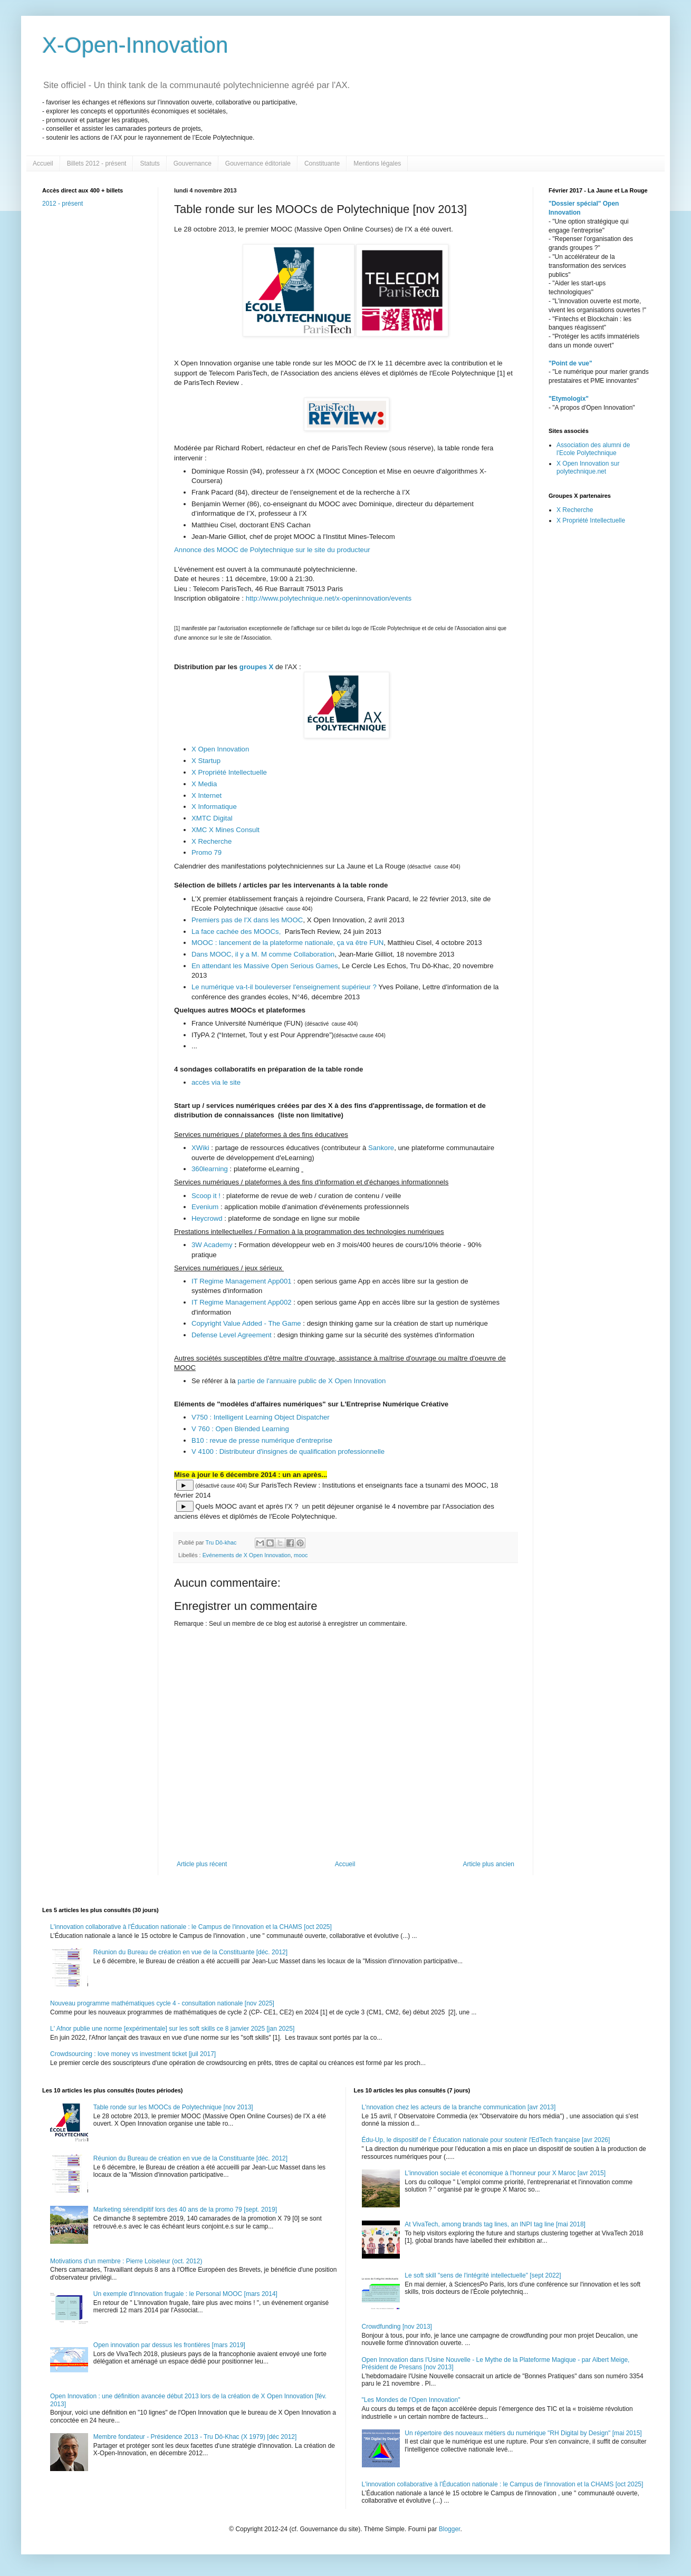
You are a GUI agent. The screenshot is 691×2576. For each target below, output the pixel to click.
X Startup (205, 761)
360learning (210, 1169)
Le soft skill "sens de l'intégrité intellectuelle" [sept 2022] (483, 2275)
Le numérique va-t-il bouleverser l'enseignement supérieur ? (284, 987)
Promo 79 (206, 852)
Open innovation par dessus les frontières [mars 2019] (169, 2345)
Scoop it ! (205, 1196)
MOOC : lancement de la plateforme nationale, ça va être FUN (287, 943)
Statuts (149, 163)
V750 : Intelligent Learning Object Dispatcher (260, 1417)
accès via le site (216, 1082)
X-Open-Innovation (135, 45)
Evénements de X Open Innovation (247, 1555)
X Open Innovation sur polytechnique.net (587, 467)
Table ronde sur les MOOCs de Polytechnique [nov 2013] (173, 2107)
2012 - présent (62, 203)
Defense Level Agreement (232, 1335)
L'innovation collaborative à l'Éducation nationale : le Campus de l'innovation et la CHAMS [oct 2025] (191, 1927)
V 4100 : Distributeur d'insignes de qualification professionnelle (288, 1451)
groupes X (256, 667)
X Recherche (211, 841)
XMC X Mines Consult (226, 830)
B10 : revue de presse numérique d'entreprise (261, 1440)
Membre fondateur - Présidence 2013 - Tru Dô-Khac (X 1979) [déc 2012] (195, 2436)
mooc (301, 1555)
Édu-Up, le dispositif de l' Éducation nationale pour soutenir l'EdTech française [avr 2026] (486, 2140)
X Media (204, 784)
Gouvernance (193, 163)
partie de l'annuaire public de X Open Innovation (311, 1381)
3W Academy (212, 1245)
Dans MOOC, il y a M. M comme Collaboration (262, 954)
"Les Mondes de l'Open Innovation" (411, 2400)
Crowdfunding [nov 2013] (397, 2326)
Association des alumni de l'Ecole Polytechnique (593, 448)
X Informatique (214, 807)
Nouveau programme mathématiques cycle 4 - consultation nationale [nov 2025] (162, 2003)
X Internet (206, 795)
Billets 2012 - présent (97, 163)
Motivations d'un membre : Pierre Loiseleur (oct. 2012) (126, 2261)
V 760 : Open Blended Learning (240, 1429)
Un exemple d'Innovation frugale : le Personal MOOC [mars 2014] (185, 2294)
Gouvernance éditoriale (258, 163)
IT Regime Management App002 (242, 1302)
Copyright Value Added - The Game (246, 1323)
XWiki (200, 1148)
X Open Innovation (220, 749)
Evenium (205, 1207)
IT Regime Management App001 (241, 1281)
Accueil (43, 163)
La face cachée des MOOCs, (238, 931)
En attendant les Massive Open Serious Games (264, 966)
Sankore (380, 1148)
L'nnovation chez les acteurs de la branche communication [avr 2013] (459, 2107)
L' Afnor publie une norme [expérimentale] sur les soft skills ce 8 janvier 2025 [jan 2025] (172, 2028)
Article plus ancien (488, 1864)
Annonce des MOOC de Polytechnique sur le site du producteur (272, 550)
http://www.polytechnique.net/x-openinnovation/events (329, 598)
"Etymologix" (569, 398)
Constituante (322, 163)
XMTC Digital (212, 818)
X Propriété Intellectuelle (230, 772)
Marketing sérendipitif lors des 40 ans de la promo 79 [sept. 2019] (185, 2209)
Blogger (449, 2529)
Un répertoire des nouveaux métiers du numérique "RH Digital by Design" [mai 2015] (523, 2433)
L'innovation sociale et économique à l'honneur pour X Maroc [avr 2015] (505, 2173)
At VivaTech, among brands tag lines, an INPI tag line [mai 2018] (495, 2224)
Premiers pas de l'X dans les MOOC (247, 920)
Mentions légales (377, 163)
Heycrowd (207, 1218)
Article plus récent (202, 1864)
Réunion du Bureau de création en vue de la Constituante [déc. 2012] (190, 1952)
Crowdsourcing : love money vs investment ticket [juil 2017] (133, 2054)
